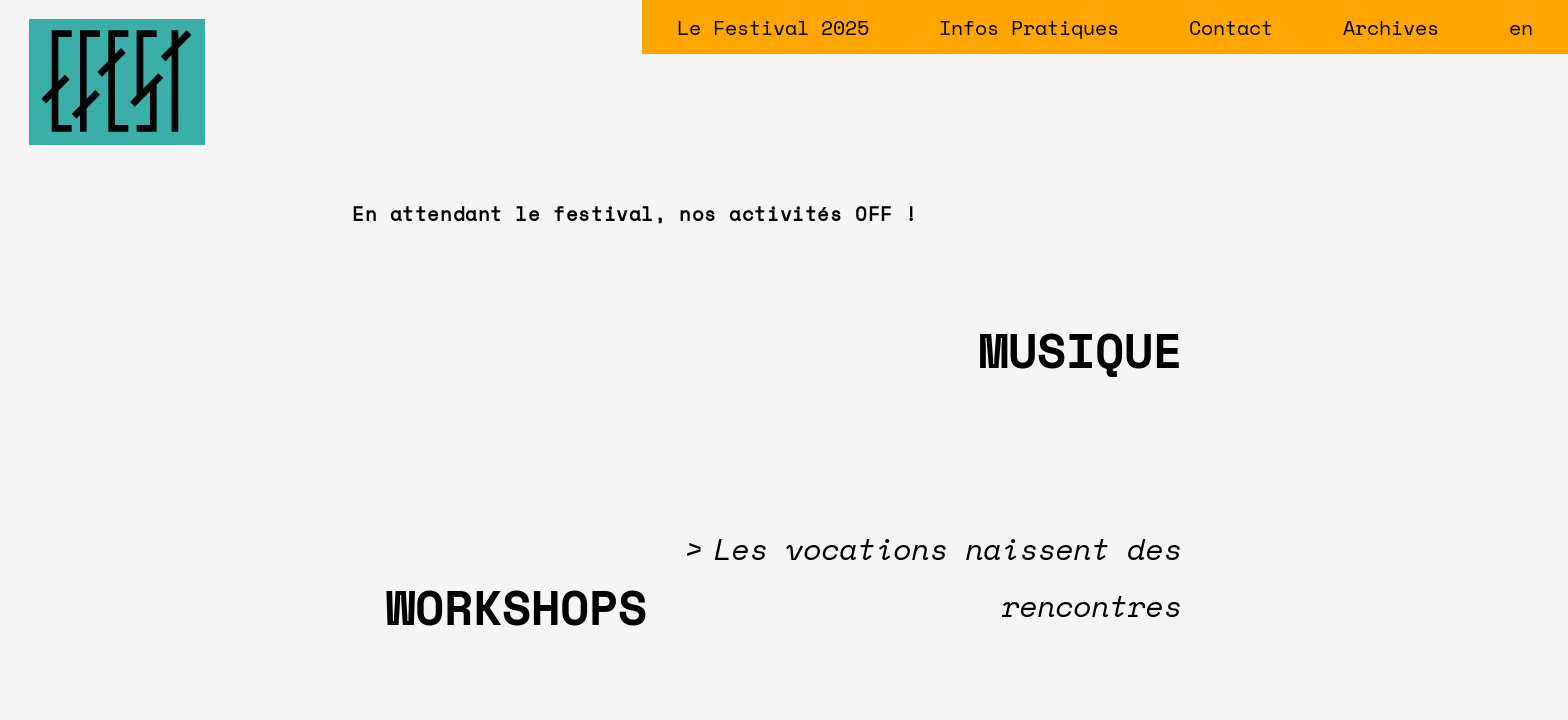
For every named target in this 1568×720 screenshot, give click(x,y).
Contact (1231, 27)
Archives (1391, 27)
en (1521, 27)
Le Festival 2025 (773, 27)
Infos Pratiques (1029, 27)
